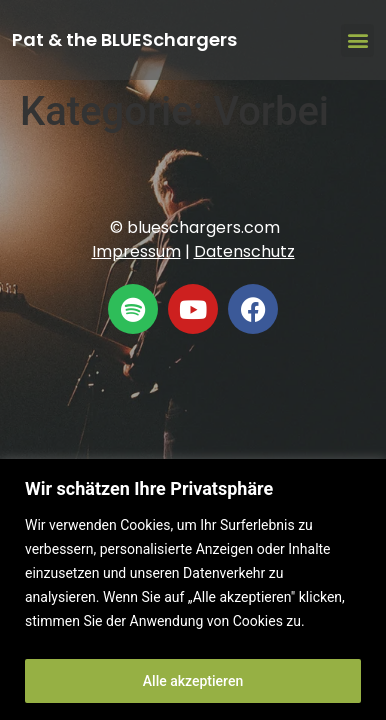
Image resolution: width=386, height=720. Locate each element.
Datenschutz (244, 251)
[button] (357, 40)
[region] (193, 589)
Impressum (136, 251)
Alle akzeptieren (193, 681)
